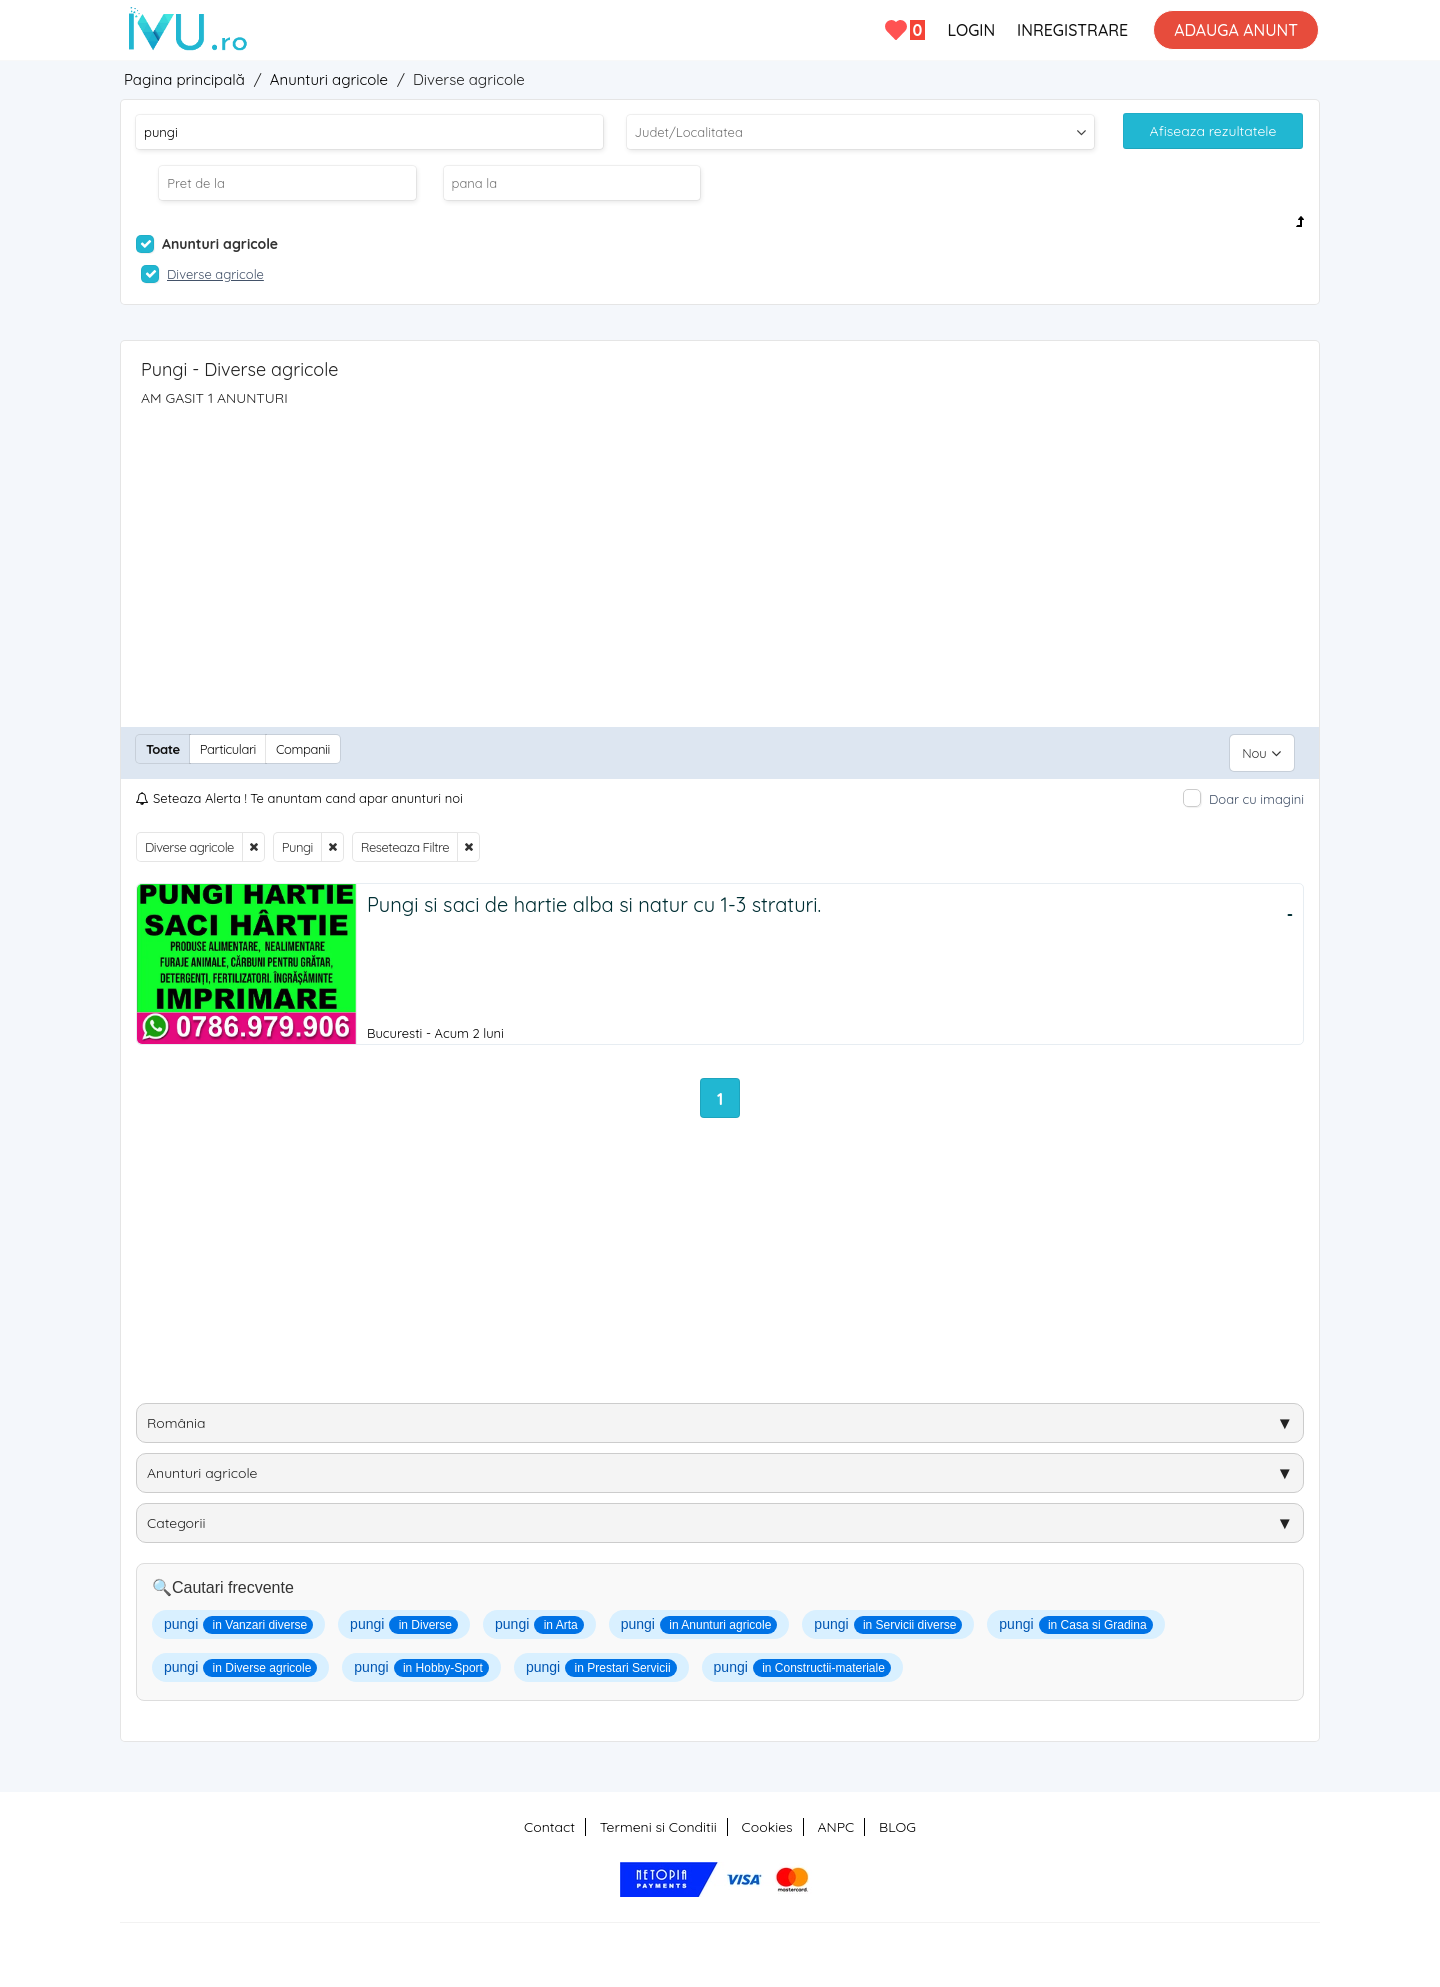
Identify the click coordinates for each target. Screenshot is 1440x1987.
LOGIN (971, 30)
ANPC (835, 1821)
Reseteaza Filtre (405, 839)
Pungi (297, 839)
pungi (238, 1619)
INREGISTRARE (1072, 30)
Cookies (767, 1821)
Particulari (228, 749)
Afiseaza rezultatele (1213, 131)
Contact (549, 1821)
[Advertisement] (720, 557)
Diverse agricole (189, 839)
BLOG (897, 1821)
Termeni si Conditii (658, 1821)
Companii (303, 749)
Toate (163, 749)
